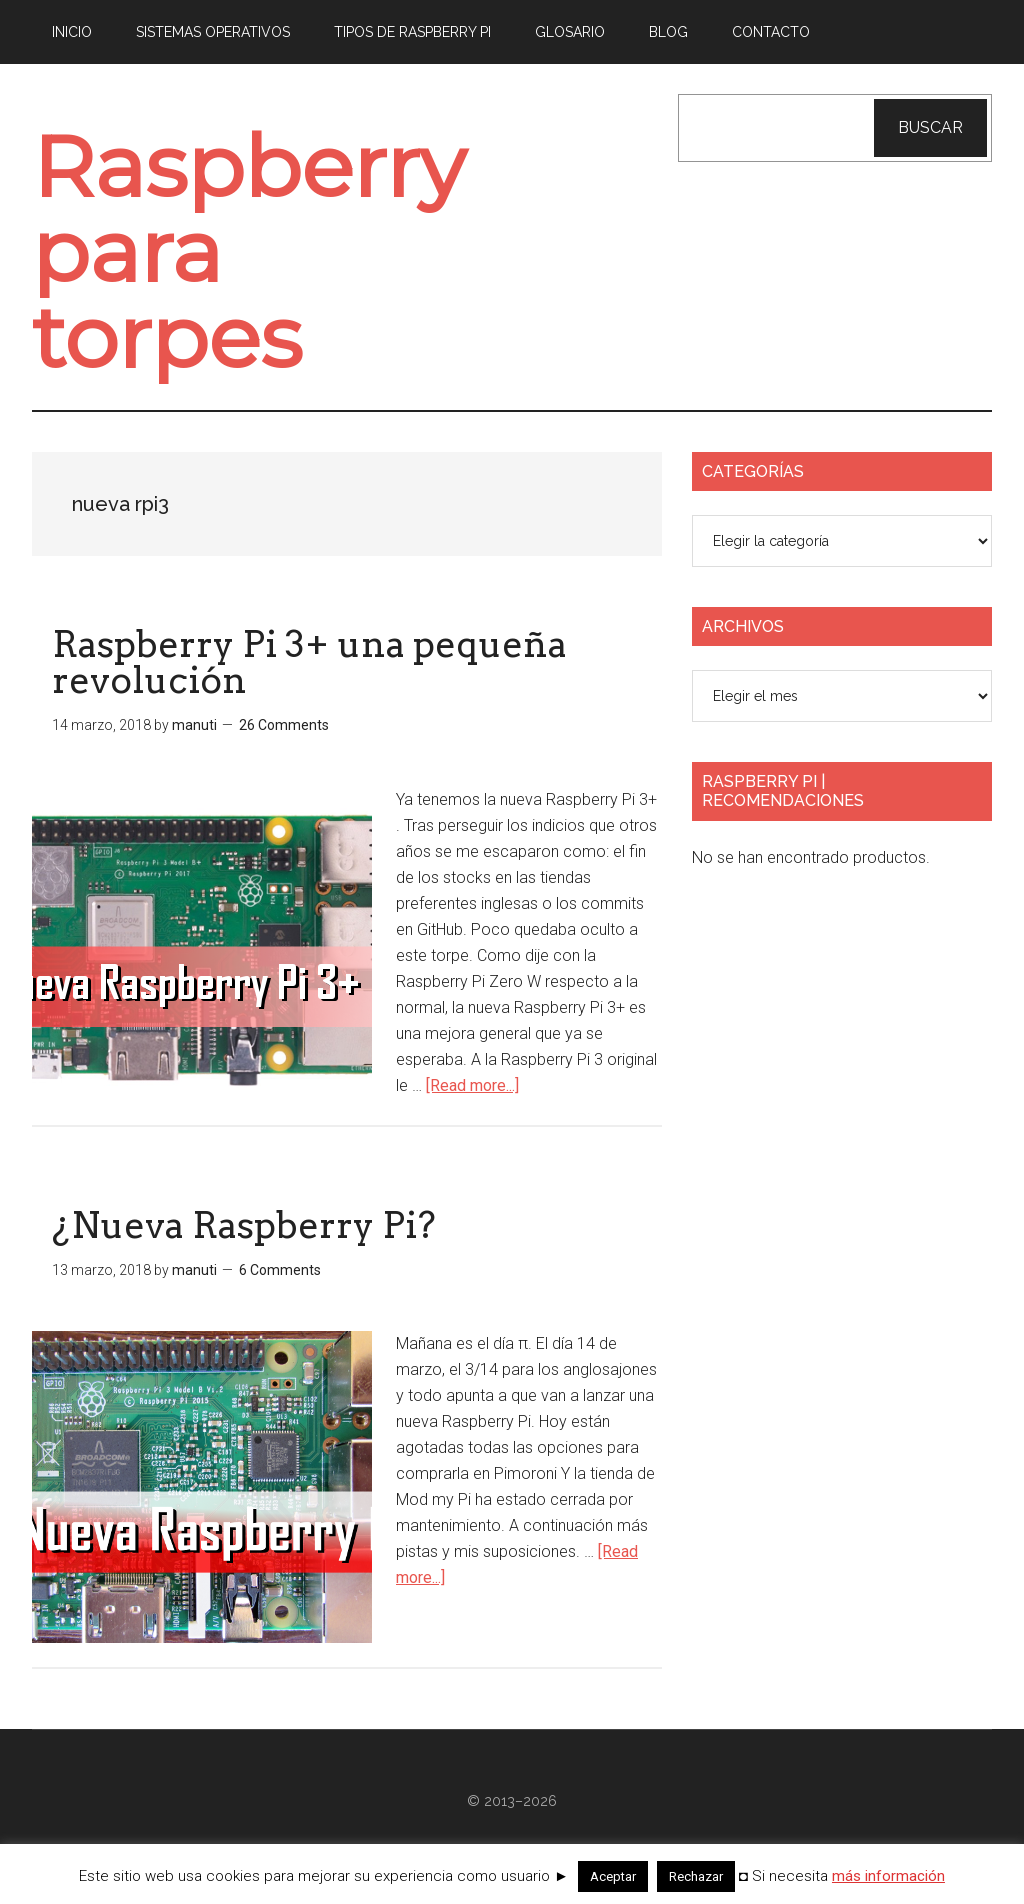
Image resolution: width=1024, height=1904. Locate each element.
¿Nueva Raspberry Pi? (244, 1255)
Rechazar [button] (696, 1876)
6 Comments (280, 1300)
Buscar (930, 127)
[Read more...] (472, 1115)
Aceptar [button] (613, 1876)
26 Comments (284, 756)
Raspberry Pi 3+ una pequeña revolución (309, 693)
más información (888, 1876)
